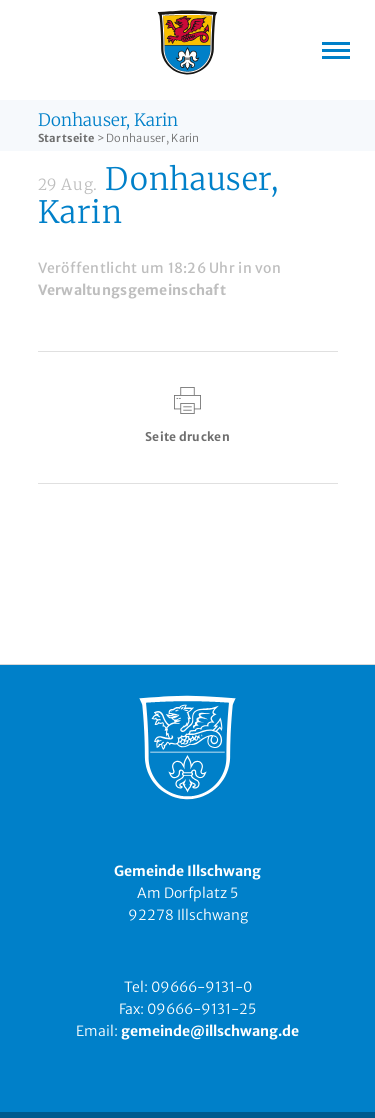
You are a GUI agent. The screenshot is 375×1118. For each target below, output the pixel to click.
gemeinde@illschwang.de (210, 1031)
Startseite (66, 138)
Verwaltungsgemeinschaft (132, 290)
